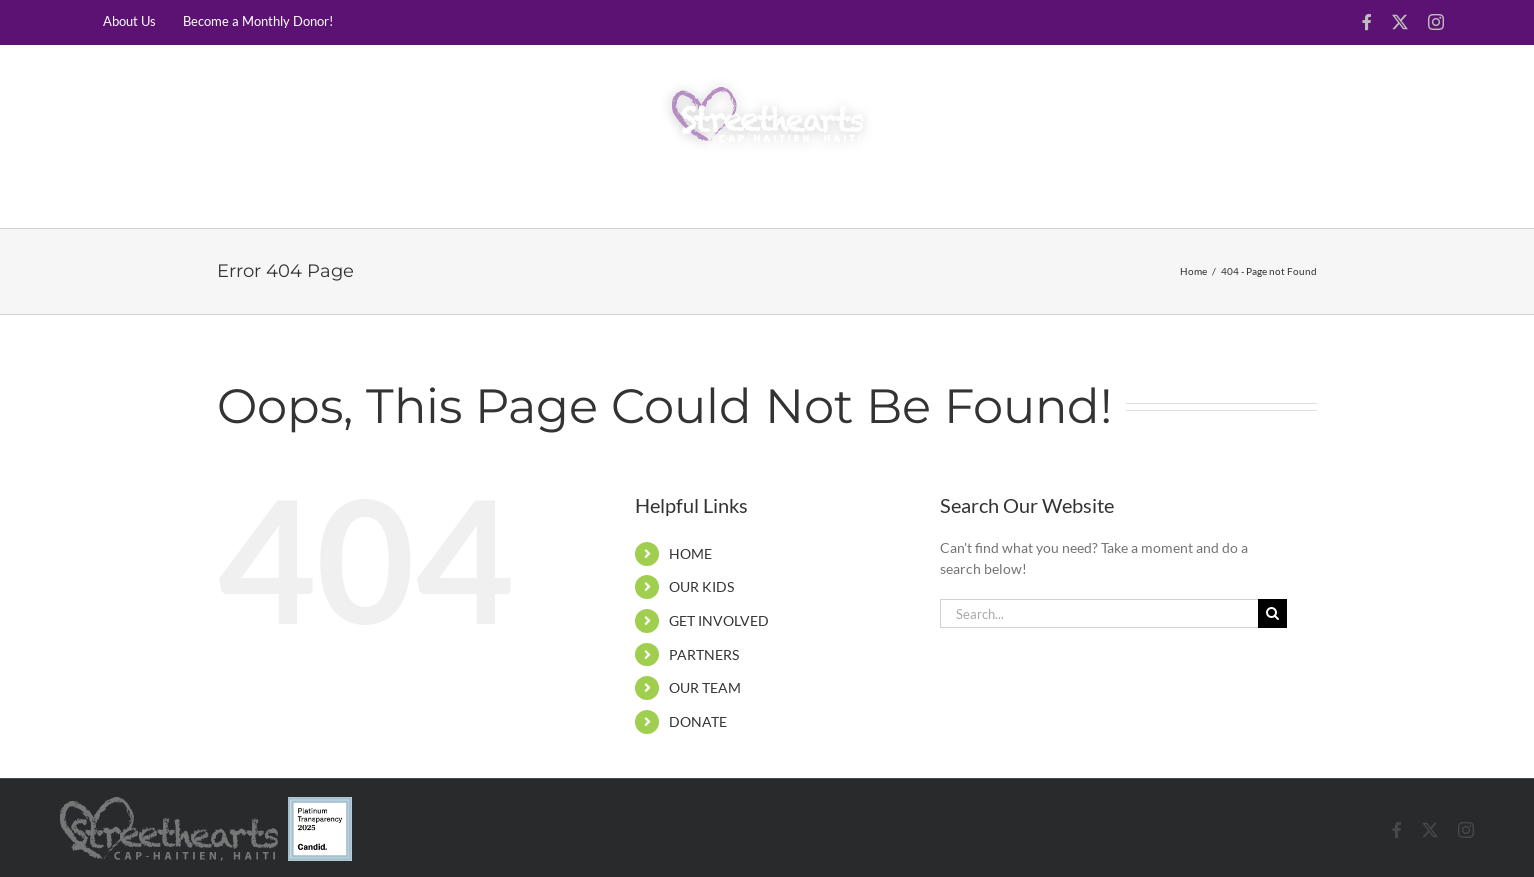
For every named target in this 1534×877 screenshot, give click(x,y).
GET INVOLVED (719, 620)
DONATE (698, 721)
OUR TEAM (705, 687)
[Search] (1272, 613)
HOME (690, 553)
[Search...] (1099, 613)
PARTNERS (704, 654)
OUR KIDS (701, 586)
